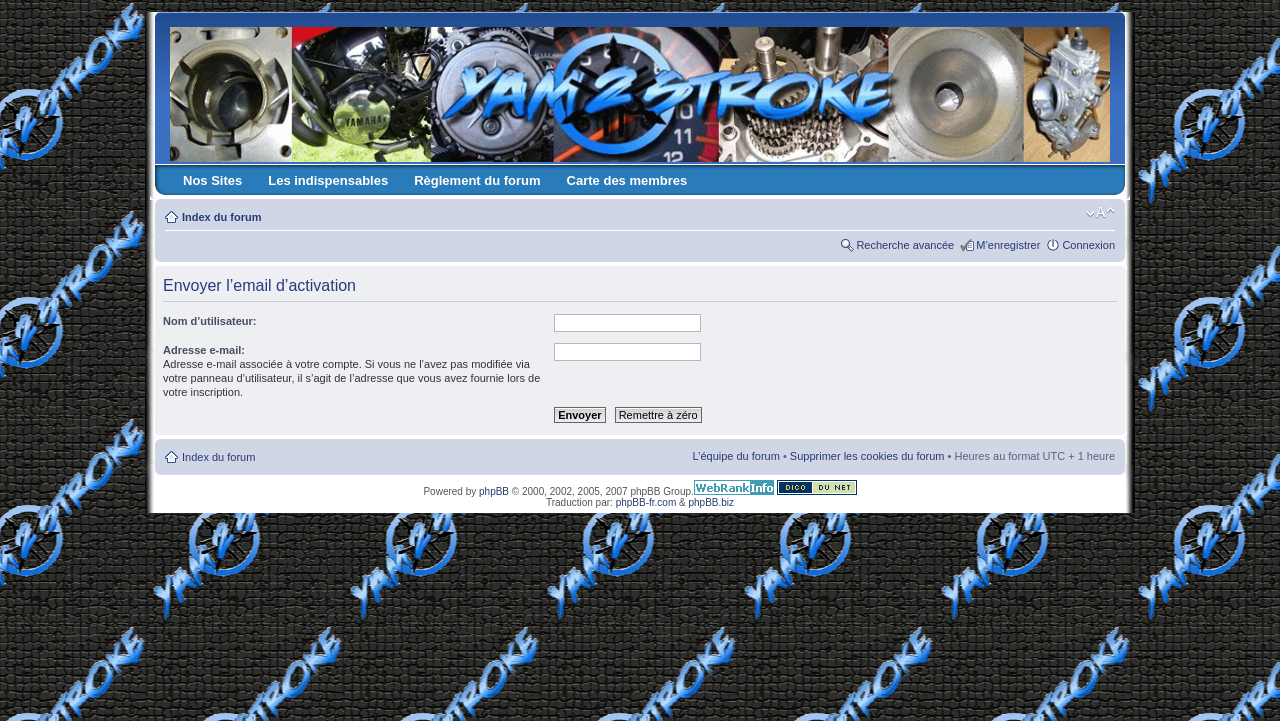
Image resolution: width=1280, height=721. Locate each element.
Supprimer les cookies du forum (867, 456)
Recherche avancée (905, 245)
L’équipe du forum (735, 456)
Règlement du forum (477, 180)
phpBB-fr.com (646, 502)
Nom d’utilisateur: (210, 321)
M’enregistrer (1008, 245)
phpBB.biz (711, 502)
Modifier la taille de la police (1100, 213)
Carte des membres (627, 180)
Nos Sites (212, 180)
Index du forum (221, 217)
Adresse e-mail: (204, 350)
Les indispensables (328, 180)
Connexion (1088, 245)
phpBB (494, 491)
